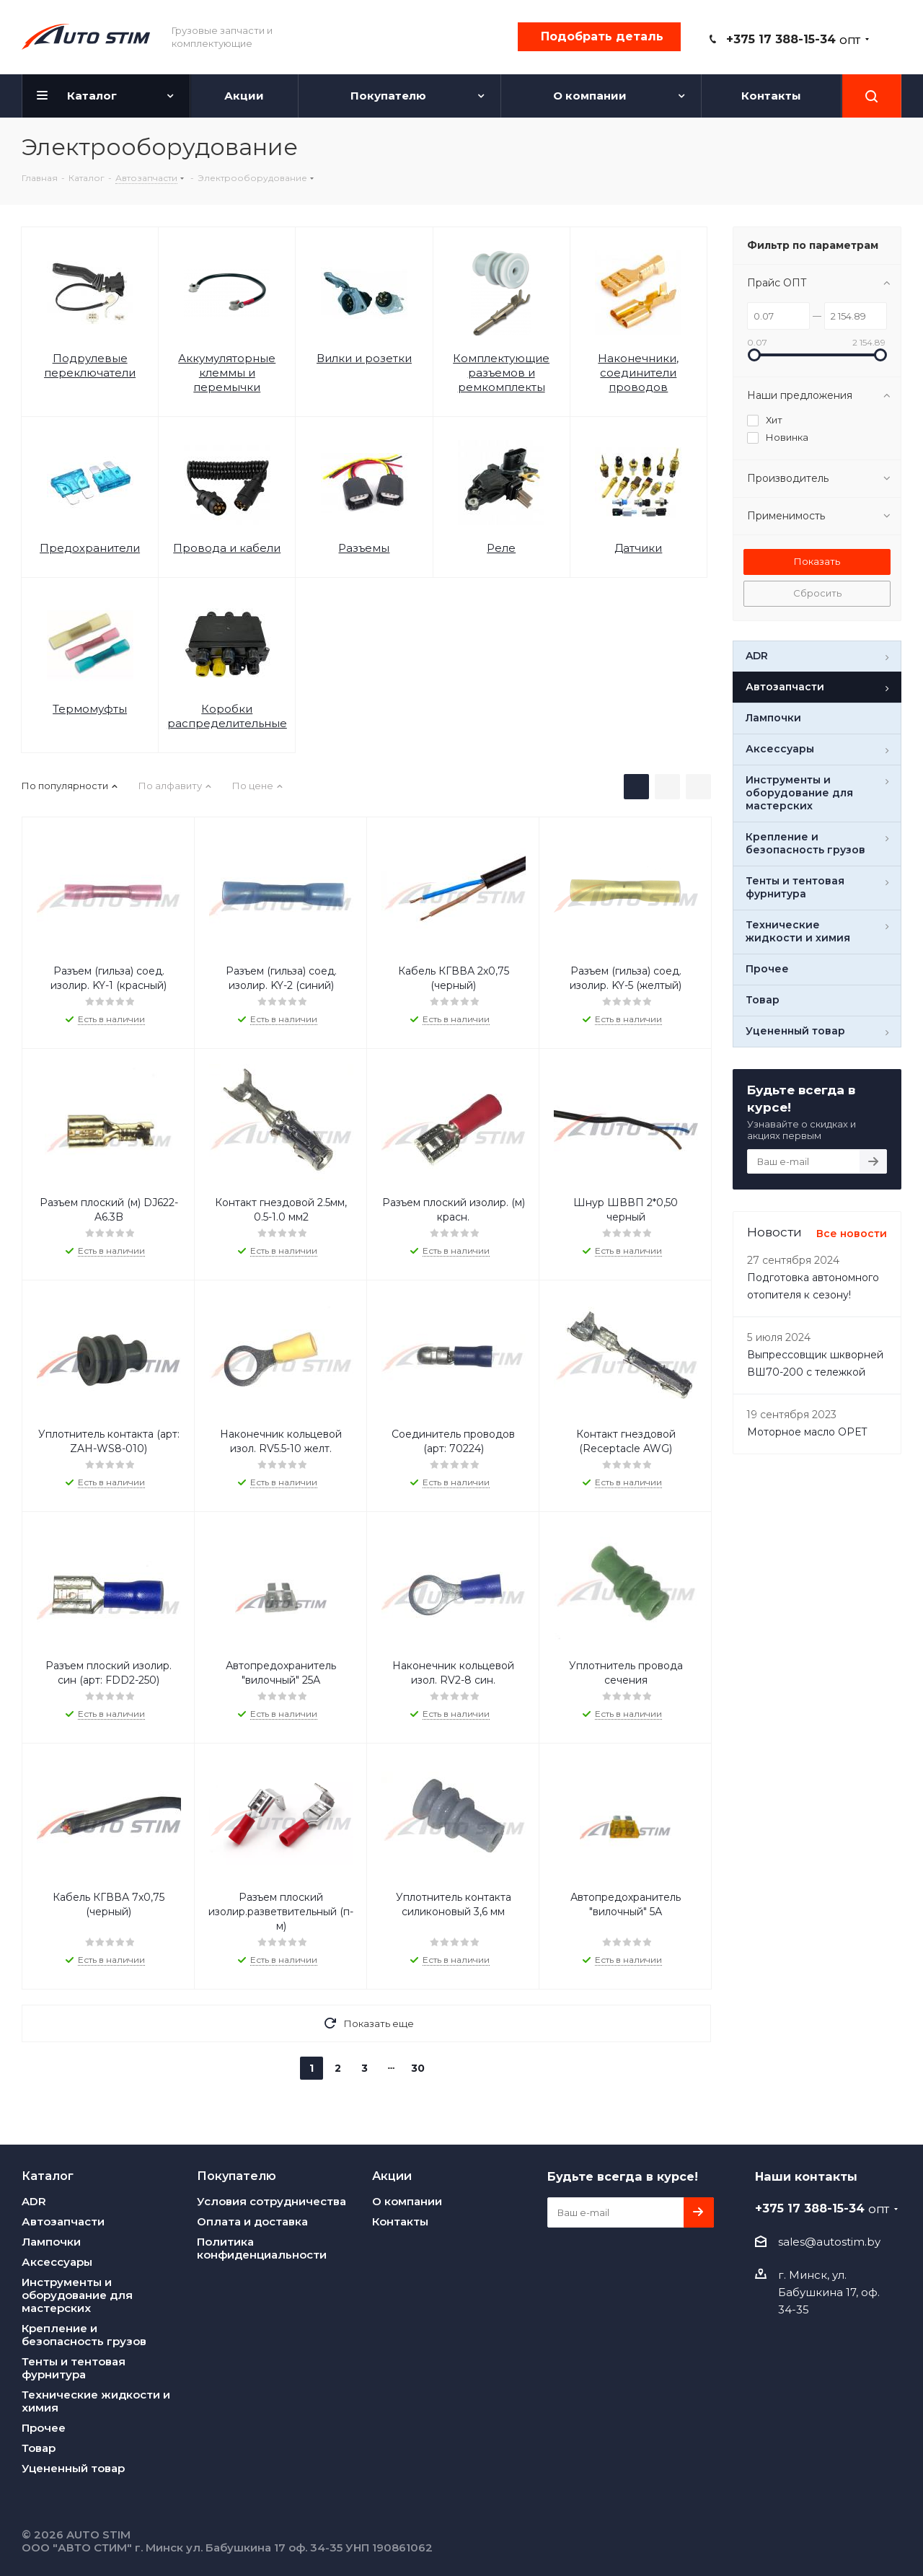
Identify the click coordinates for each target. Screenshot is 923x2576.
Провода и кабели (227, 548)
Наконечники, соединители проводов (638, 372)
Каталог (48, 2175)
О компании (407, 2201)
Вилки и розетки (364, 358)
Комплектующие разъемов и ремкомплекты (501, 372)
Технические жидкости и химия (96, 2401)
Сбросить (817, 593)
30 (418, 2068)
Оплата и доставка (252, 2221)
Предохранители (90, 548)
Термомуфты (90, 709)
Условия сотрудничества (271, 2201)
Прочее (44, 2428)
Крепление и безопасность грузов (84, 2334)
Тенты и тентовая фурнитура (73, 2368)
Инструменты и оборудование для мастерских (77, 2295)
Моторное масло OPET (807, 1432)
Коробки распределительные (227, 716)
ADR (34, 2201)
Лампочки (51, 2241)
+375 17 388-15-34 (793, 39)
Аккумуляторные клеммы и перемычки (226, 372)
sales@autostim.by (829, 2241)
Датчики (638, 548)
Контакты (400, 2221)
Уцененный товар (73, 2468)
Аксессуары (57, 2262)
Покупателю (236, 2175)
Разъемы (363, 548)
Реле (501, 548)
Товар (39, 2448)
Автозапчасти (63, 2221)
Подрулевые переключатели (90, 365)
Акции (392, 2175)
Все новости (851, 1233)
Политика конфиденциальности (262, 2248)
